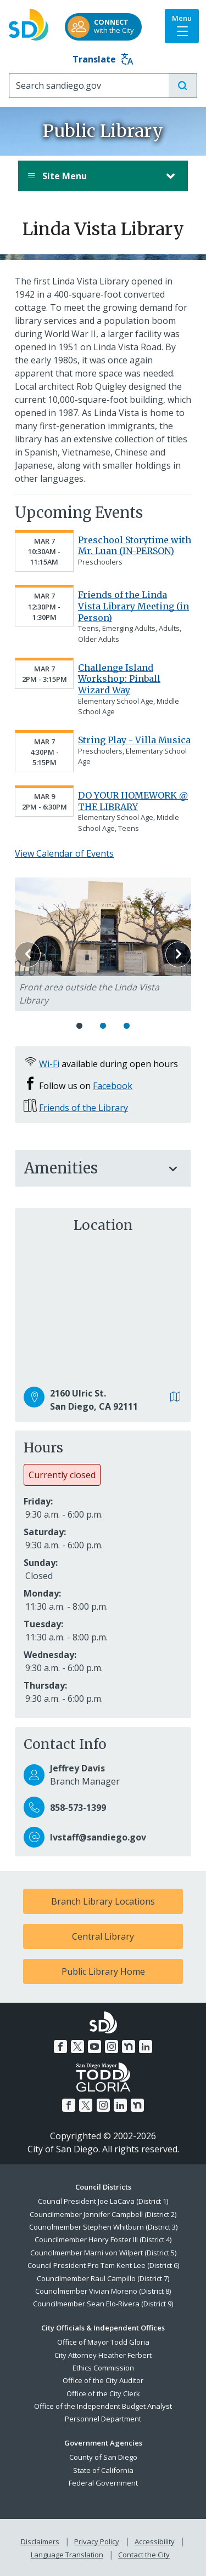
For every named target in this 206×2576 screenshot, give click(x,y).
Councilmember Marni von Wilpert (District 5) (103, 2253)
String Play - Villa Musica (134, 739)
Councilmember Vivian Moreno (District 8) (103, 2291)
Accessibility (155, 2541)
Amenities (92, 1168)
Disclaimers (40, 2541)
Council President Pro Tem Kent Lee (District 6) (103, 2265)
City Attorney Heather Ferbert (103, 2355)
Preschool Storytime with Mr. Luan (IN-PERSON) (134, 545)
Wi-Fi (49, 1064)
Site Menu (92, 176)
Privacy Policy (96, 2541)
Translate (103, 59)
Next (178, 954)
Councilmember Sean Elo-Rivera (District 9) (103, 2304)
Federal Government (103, 2483)
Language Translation (67, 2555)
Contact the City (144, 2555)
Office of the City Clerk (103, 2393)
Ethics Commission (103, 2368)
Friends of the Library (83, 1108)
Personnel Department (103, 2419)
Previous (28, 954)
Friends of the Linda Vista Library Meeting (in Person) (133, 606)
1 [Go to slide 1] (79, 1026)
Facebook (112, 1086)
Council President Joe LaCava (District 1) (103, 2201)
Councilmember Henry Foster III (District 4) (103, 2239)
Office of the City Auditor (103, 2380)
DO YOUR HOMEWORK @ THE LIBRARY (133, 801)
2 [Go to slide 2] (103, 1026)
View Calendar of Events (64, 853)
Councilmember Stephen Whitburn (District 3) (103, 2227)
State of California (103, 2470)
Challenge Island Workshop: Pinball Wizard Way (119, 679)
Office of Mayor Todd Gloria (103, 2342)
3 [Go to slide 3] (127, 1026)
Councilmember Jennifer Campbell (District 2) (103, 2214)
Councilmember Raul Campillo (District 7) (103, 2278)
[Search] (89, 85)
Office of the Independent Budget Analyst (103, 2406)
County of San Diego (103, 2457)
